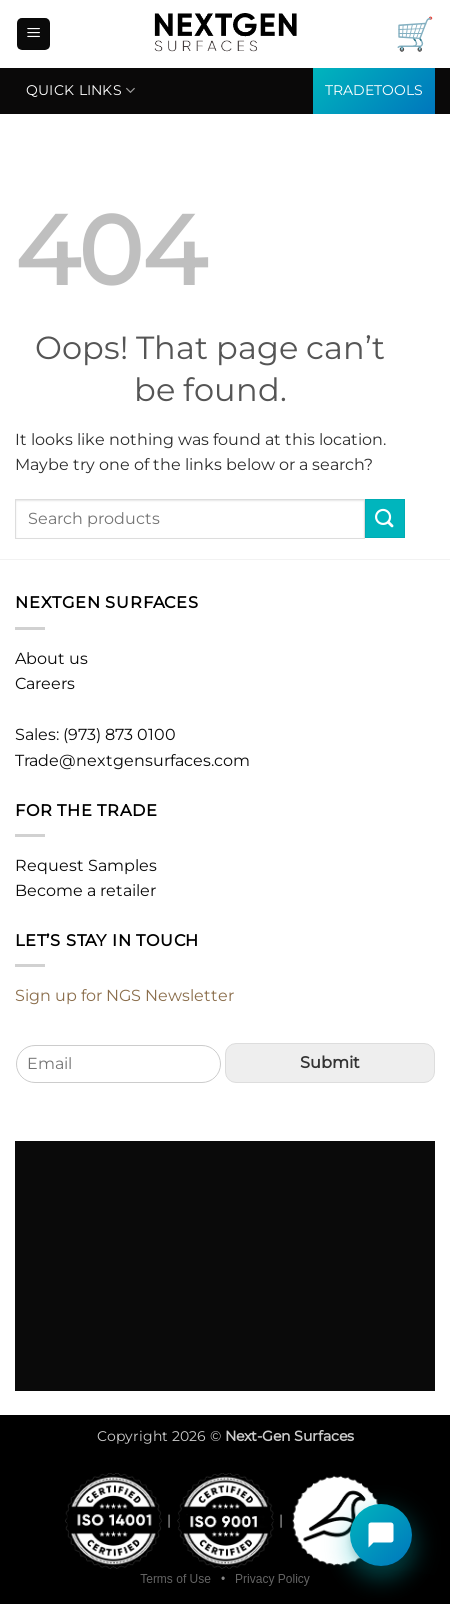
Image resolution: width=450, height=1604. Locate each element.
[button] (33, 34)
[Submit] (385, 518)
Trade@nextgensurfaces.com (132, 760)
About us (51, 658)
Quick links (81, 90)
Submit (330, 1062)
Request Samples (86, 865)
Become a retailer (85, 890)
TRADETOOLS (374, 90)
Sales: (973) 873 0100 (95, 734)
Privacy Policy (272, 1579)
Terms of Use (175, 1579)
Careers (45, 683)
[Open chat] (381, 1535)
